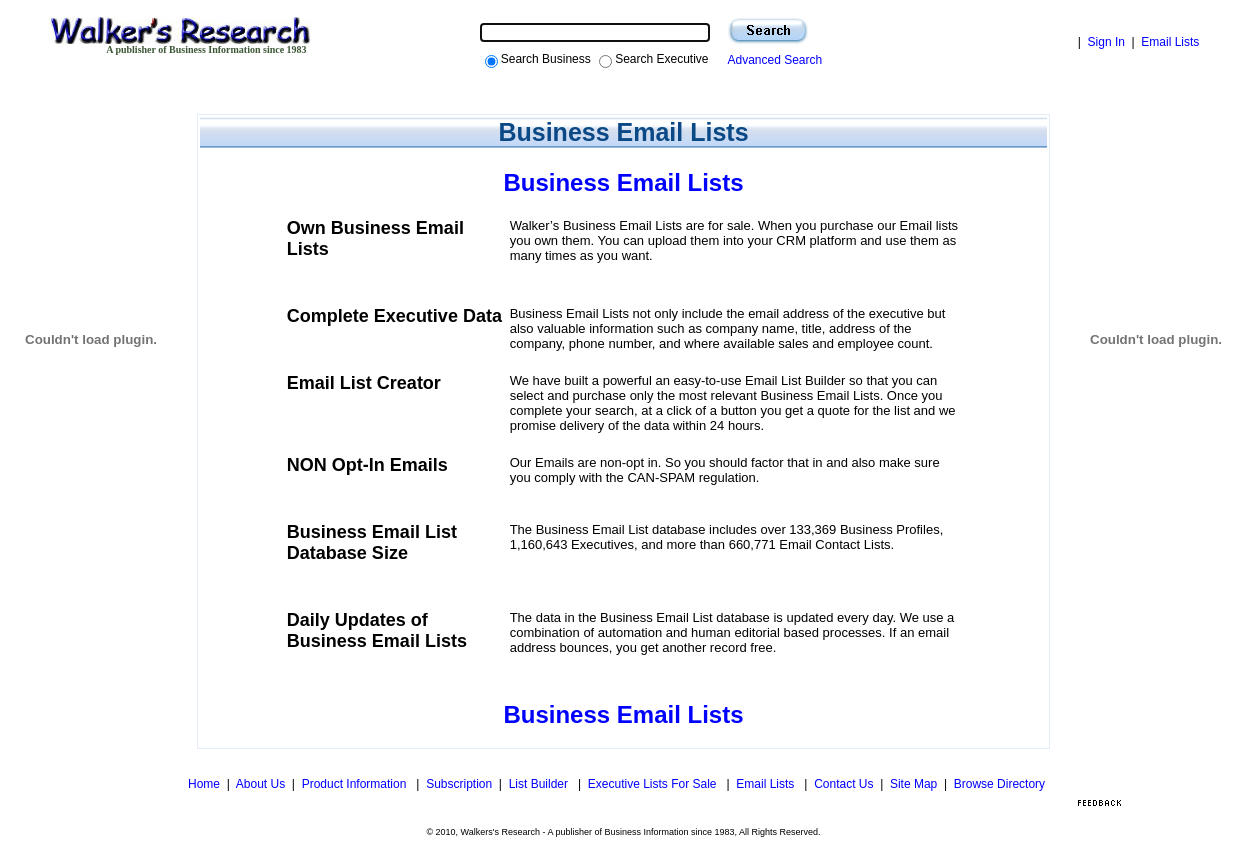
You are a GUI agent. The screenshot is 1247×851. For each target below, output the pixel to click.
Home (204, 784)
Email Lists (1170, 42)
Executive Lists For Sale (654, 784)
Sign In (1106, 42)
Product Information (356, 784)
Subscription (459, 784)
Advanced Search (771, 60)
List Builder (540, 784)
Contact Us (843, 784)
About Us (260, 784)
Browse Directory (999, 784)
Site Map (913, 784)
